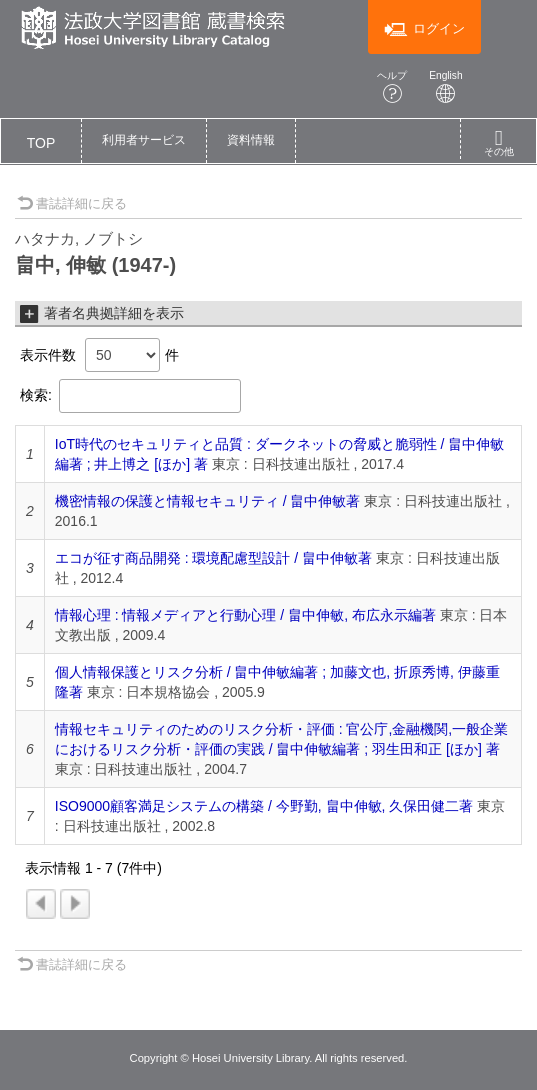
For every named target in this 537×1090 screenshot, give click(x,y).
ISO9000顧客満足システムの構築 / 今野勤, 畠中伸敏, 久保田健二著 (264, 806)
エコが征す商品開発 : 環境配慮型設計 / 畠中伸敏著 (213, 558)
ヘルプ (392, 86)
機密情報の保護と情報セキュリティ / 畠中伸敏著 (208, 501)
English (446, 86)
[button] (144, 141)
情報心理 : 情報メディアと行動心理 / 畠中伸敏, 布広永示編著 (245, 615)
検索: (130, 396)
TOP (41, 143)
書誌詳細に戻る (72, 203)
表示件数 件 (99, 355)
